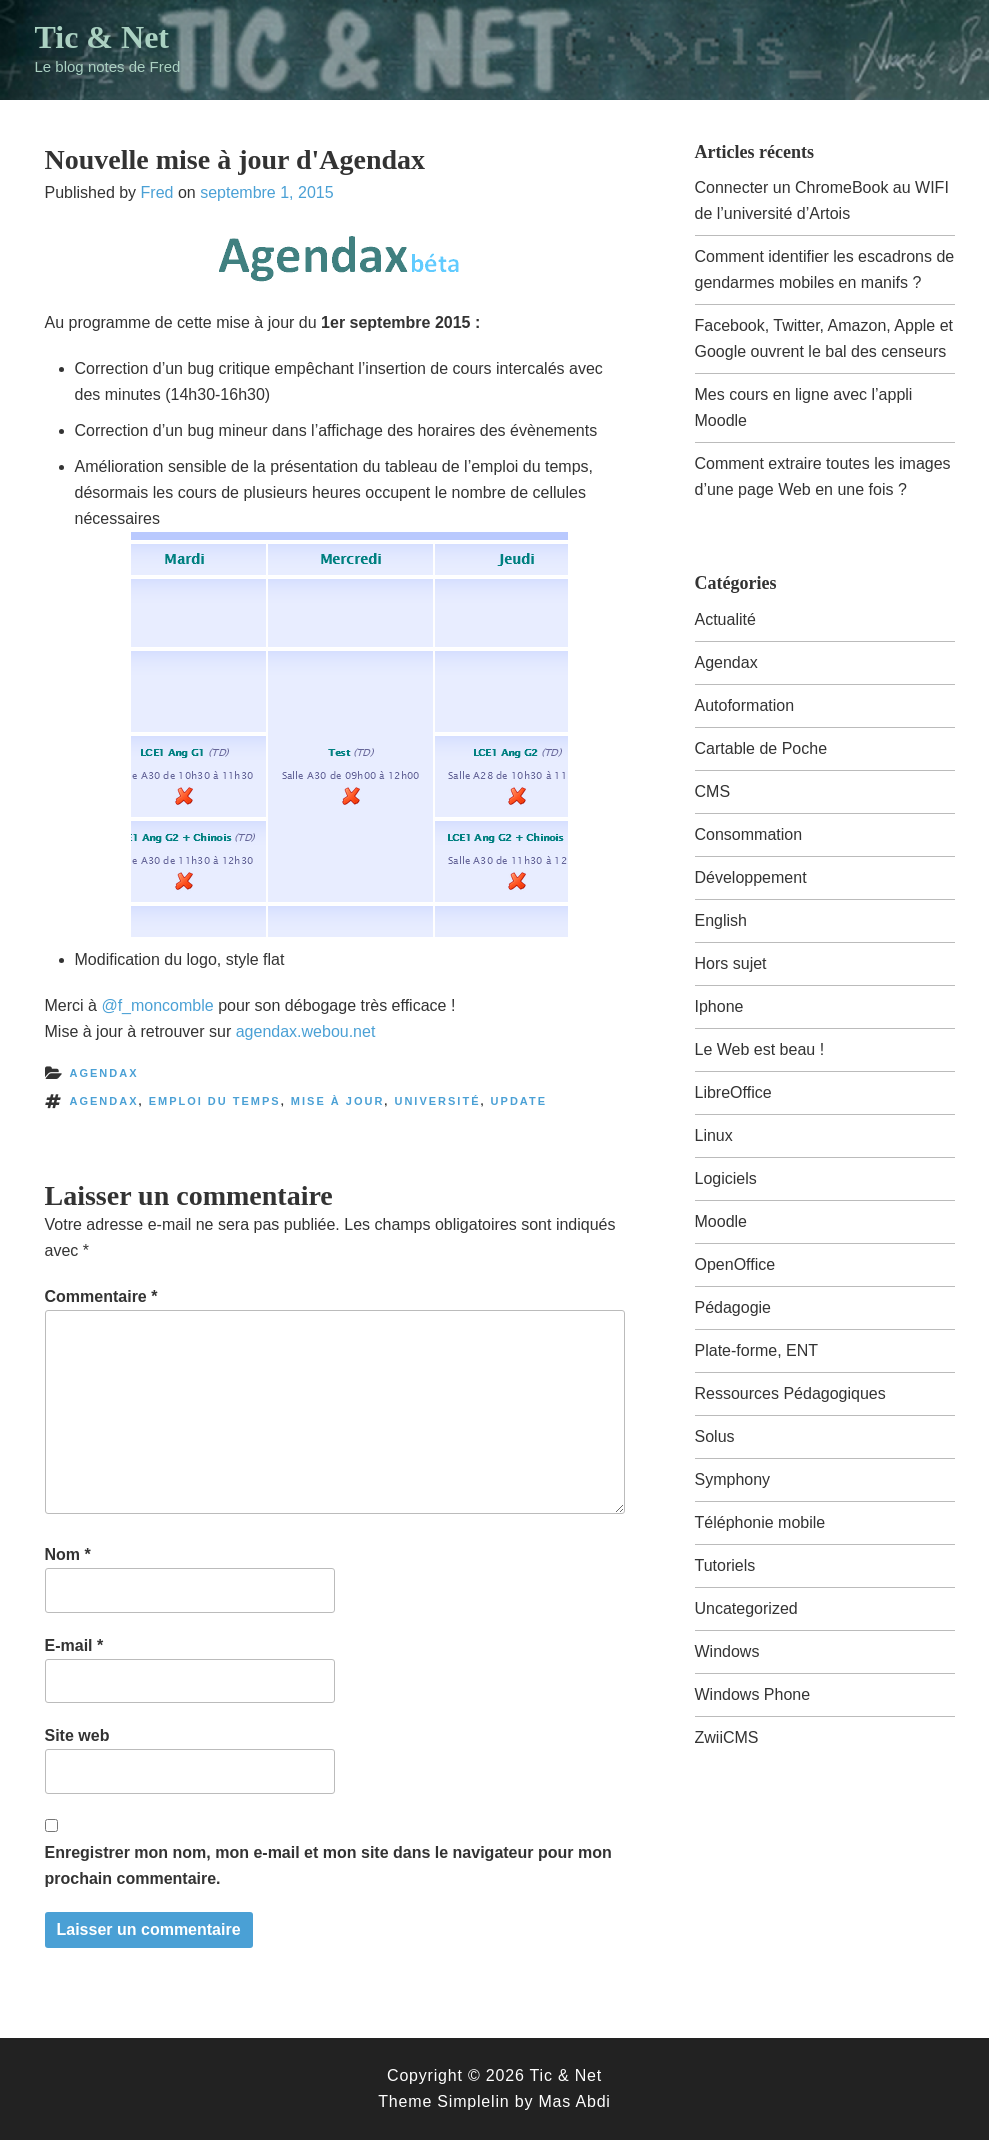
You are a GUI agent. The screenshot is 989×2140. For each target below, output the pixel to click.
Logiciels (726, 1178)
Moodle (721, 1221)
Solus (715, 1436)
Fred (157, 192)
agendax (104, 1101)
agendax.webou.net (306, 1031)
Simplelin (473, 2101)
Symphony (733, 1479)
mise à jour (338, 1101)
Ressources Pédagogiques (790, 1393)
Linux (714, 1135)
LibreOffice (733, 1092)
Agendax (104, 1073)
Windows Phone (753, 1694)
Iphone (719, 1006)
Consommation (749, 834)
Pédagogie (733, 1307)
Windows (727, 1651)
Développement (751, 877)
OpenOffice (735, 1264)
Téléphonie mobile (760, 1522)
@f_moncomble (157, 1005)
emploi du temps (215, 1101)
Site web (77, 1735)
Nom (68, 1554)
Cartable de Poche (761, 748)
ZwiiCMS (727, 1737)
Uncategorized (746, 1608)
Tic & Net (102, 37)
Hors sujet (731, 963)
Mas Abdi (574, 2101)
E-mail (74, 1645)
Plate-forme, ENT (757, 1350)
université (437, 1101)
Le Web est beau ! (760, 1049)
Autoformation (745, 705)
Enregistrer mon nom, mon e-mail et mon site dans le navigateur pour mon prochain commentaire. (328, 1865)
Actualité (725, 619)
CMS (713, 791)
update (519, 1101)
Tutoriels (725, 1565)
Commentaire (101, 1296)
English (721, 920)
